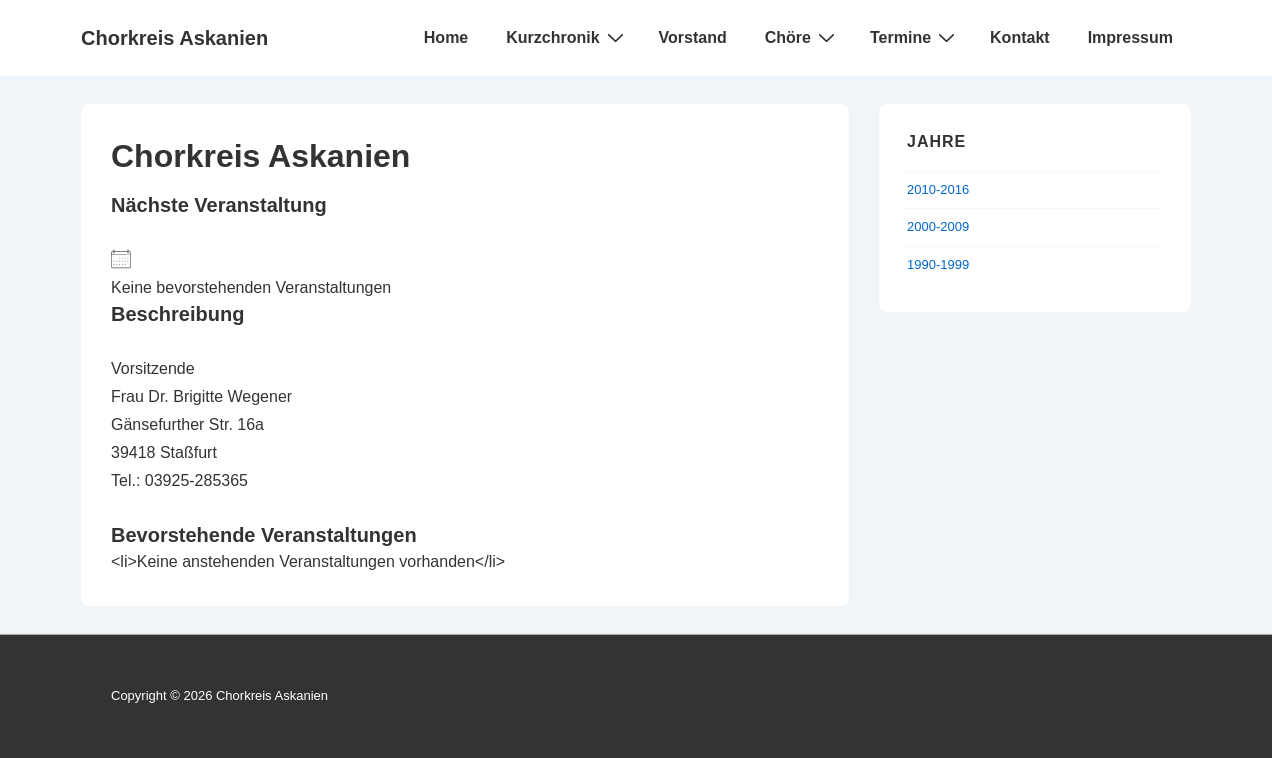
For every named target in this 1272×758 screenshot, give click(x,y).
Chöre (802, 37)
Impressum (1130, 37)
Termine (915, 37)
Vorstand (693, 37)
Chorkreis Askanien (174, 38)
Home (446, 37)
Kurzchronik (567, 37)
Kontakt (1020, 37)
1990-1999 (938, 264)
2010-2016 (938, 189)
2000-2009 (938, 226)
